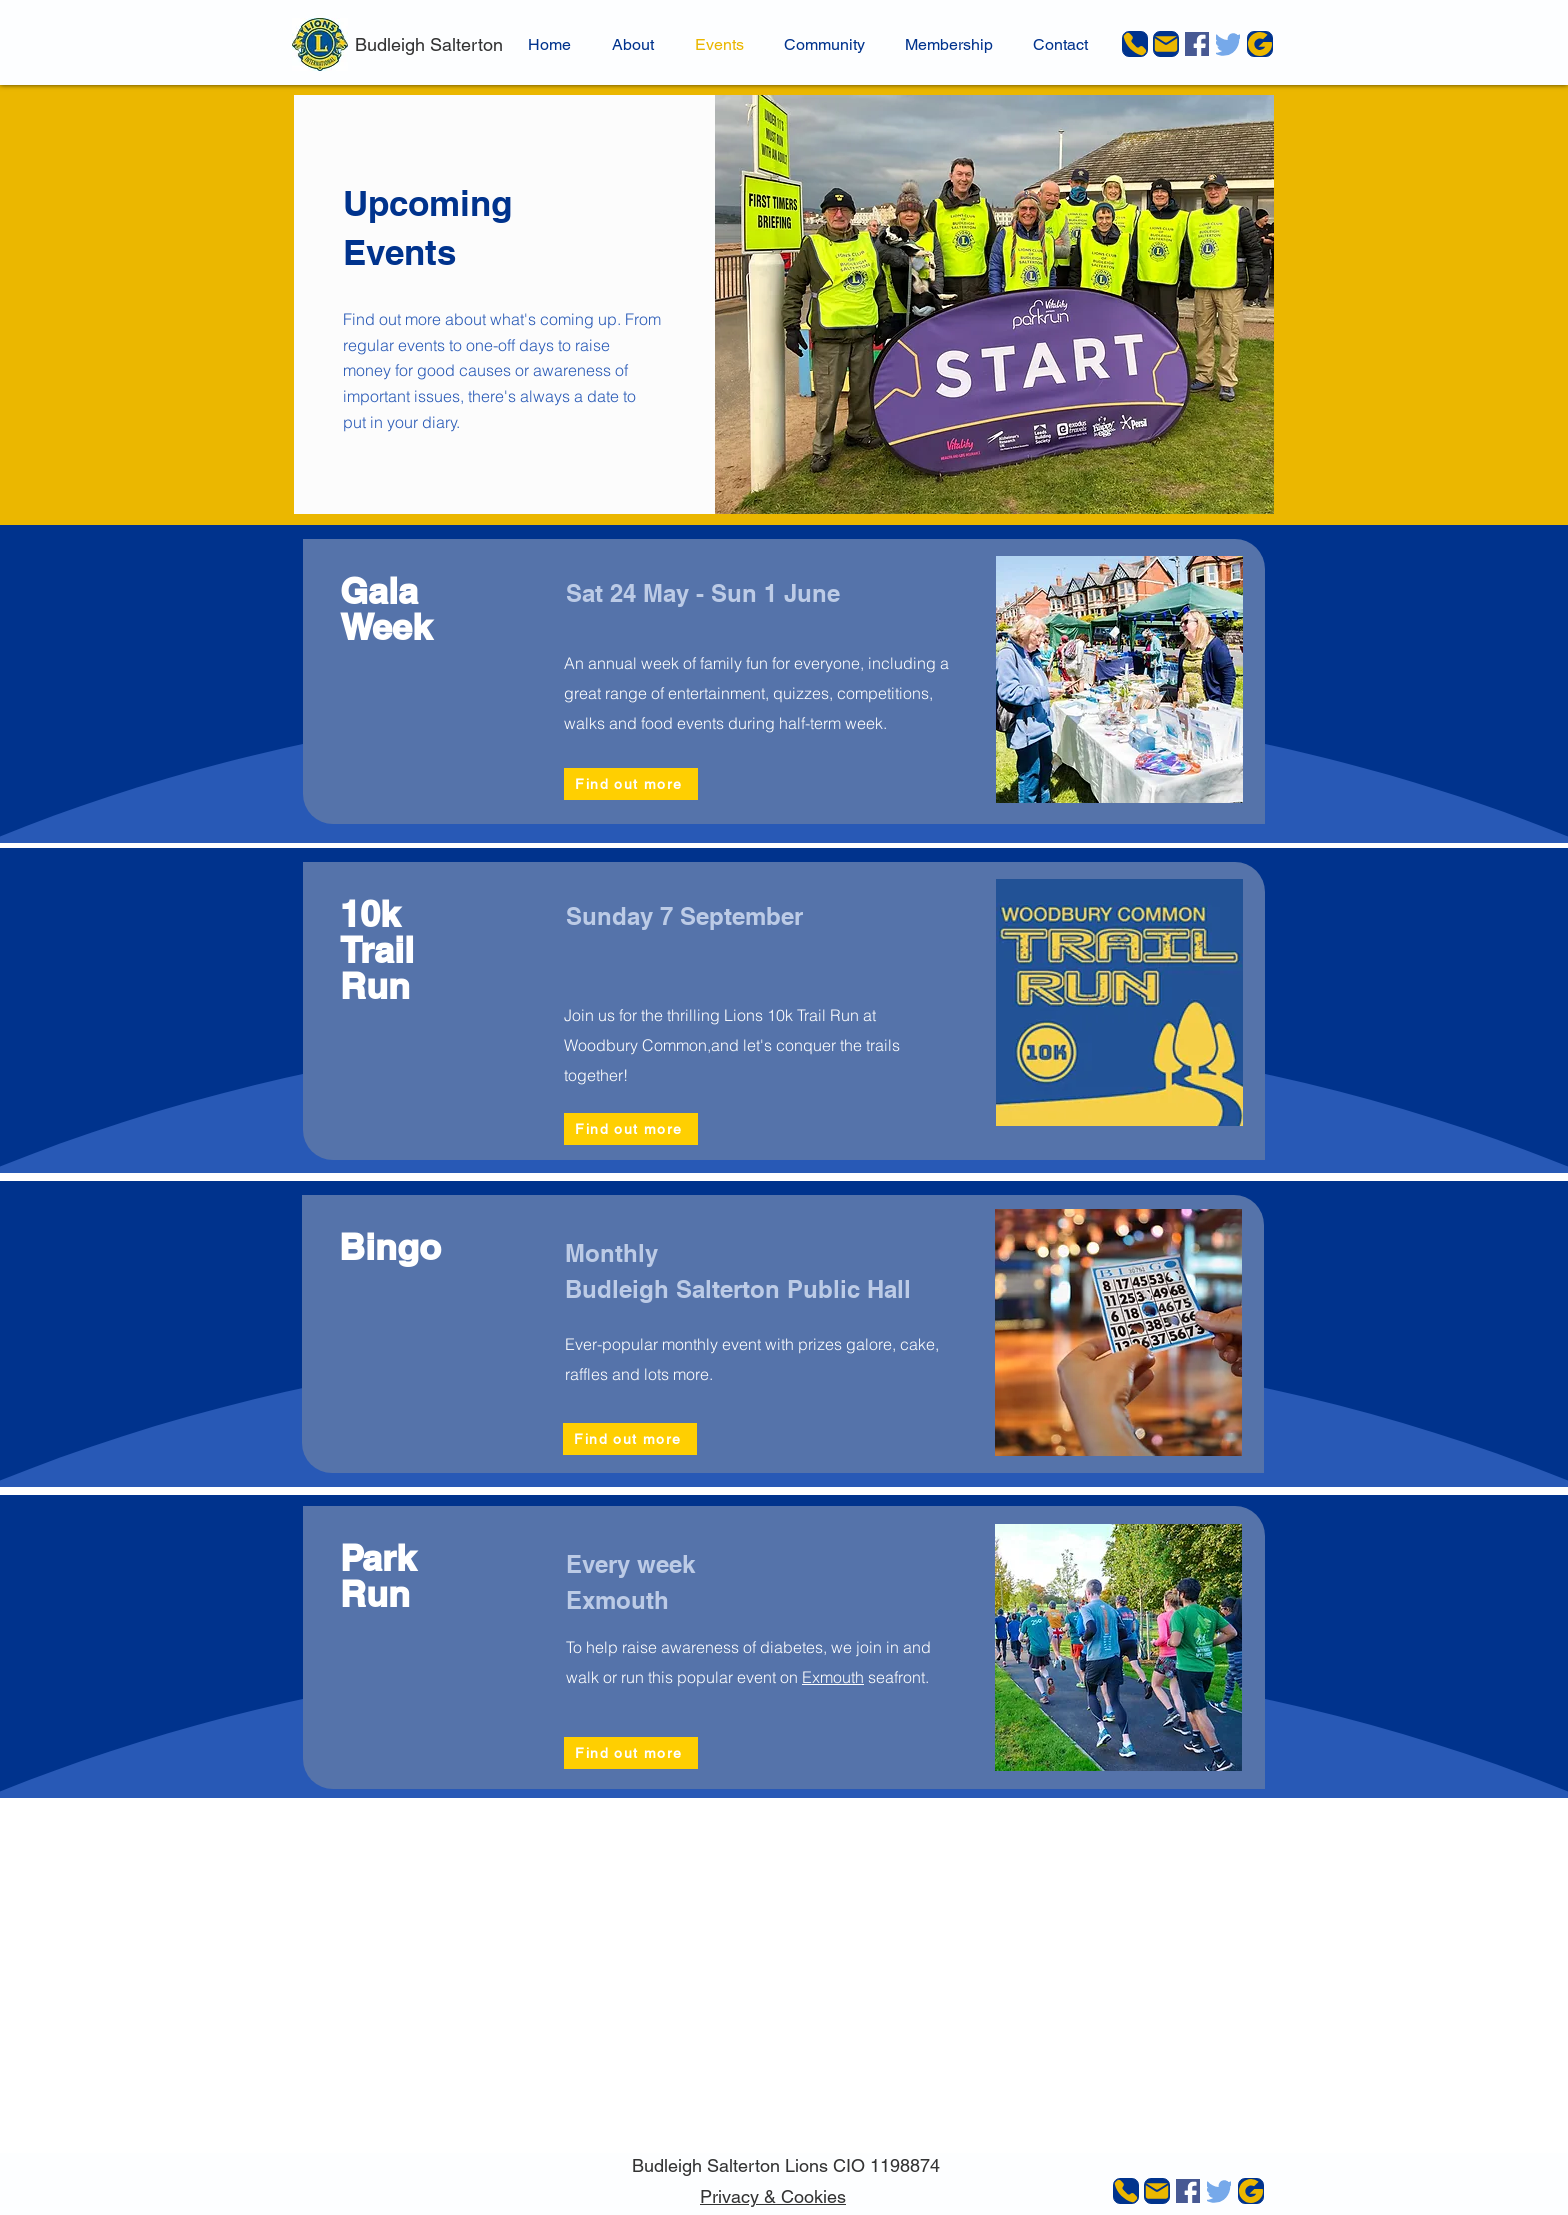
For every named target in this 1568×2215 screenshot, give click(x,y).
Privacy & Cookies (773, 2196)
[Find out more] (631, 784)
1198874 (905, 2165)
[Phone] (1135, 44)
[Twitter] (1228, 44)
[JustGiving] (1260, 44)
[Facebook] (1197, 44)
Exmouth (833, 1677)
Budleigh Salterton (429, 44)
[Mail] (1166, 44)
